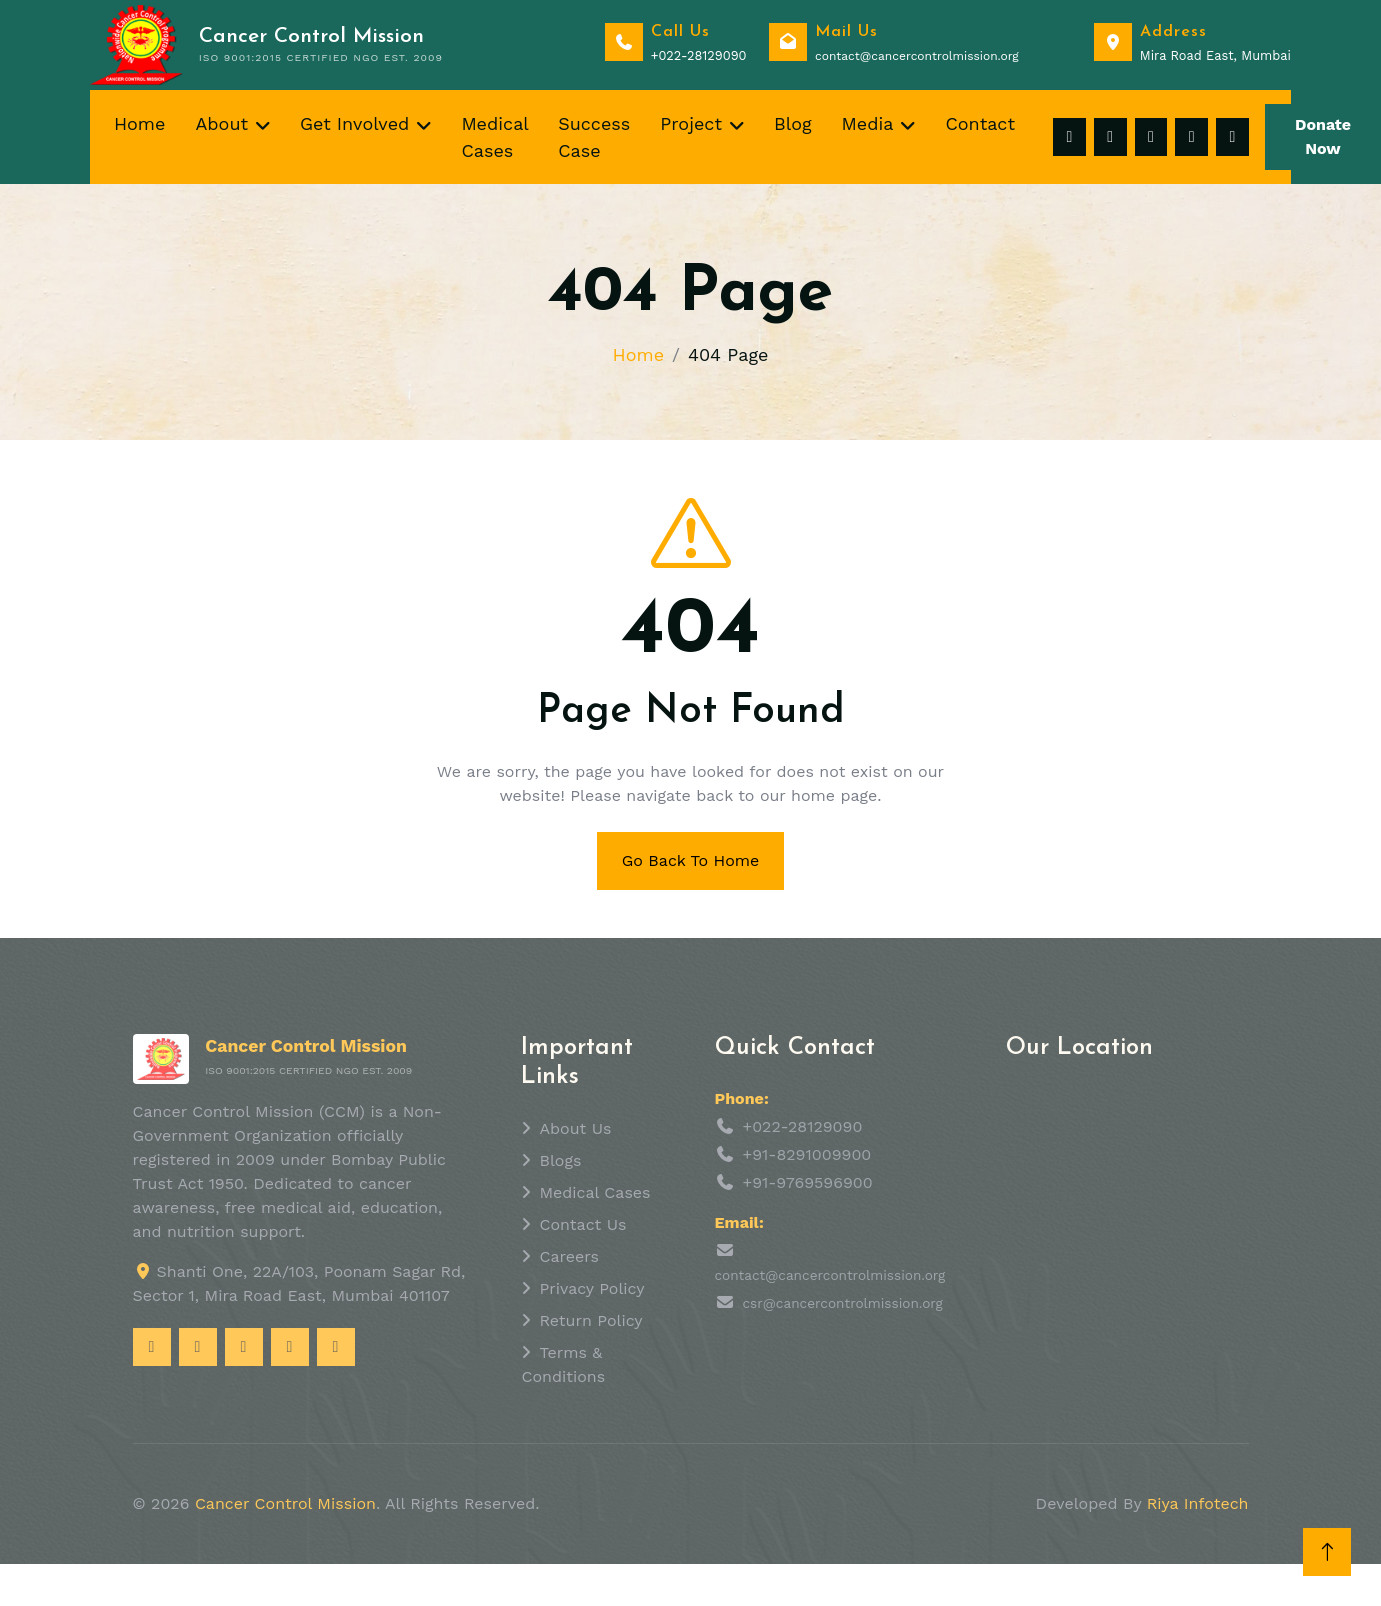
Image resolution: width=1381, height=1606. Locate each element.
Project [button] (691, 123)
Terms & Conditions (564, 1364)
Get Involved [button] (354, 123)
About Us (576, 1128)
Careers (569, 1256)
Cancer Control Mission (285, 1503)
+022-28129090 (803, 1126)
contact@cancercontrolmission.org (830, 1275)
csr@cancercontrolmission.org (843, 1303)
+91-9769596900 (808, 1182)
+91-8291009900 (807, 1154)
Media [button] (868, 123)
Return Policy (591, 1320)
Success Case (594, 137)
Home (139, 123)
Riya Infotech (1198, 1503)
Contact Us (583, 1224)
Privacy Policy (592, 1288)
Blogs (561, 1160)
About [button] (221, 123)
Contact (980, 123)
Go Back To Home (691, 860)
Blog (793, 123)
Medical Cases (494, 137)
